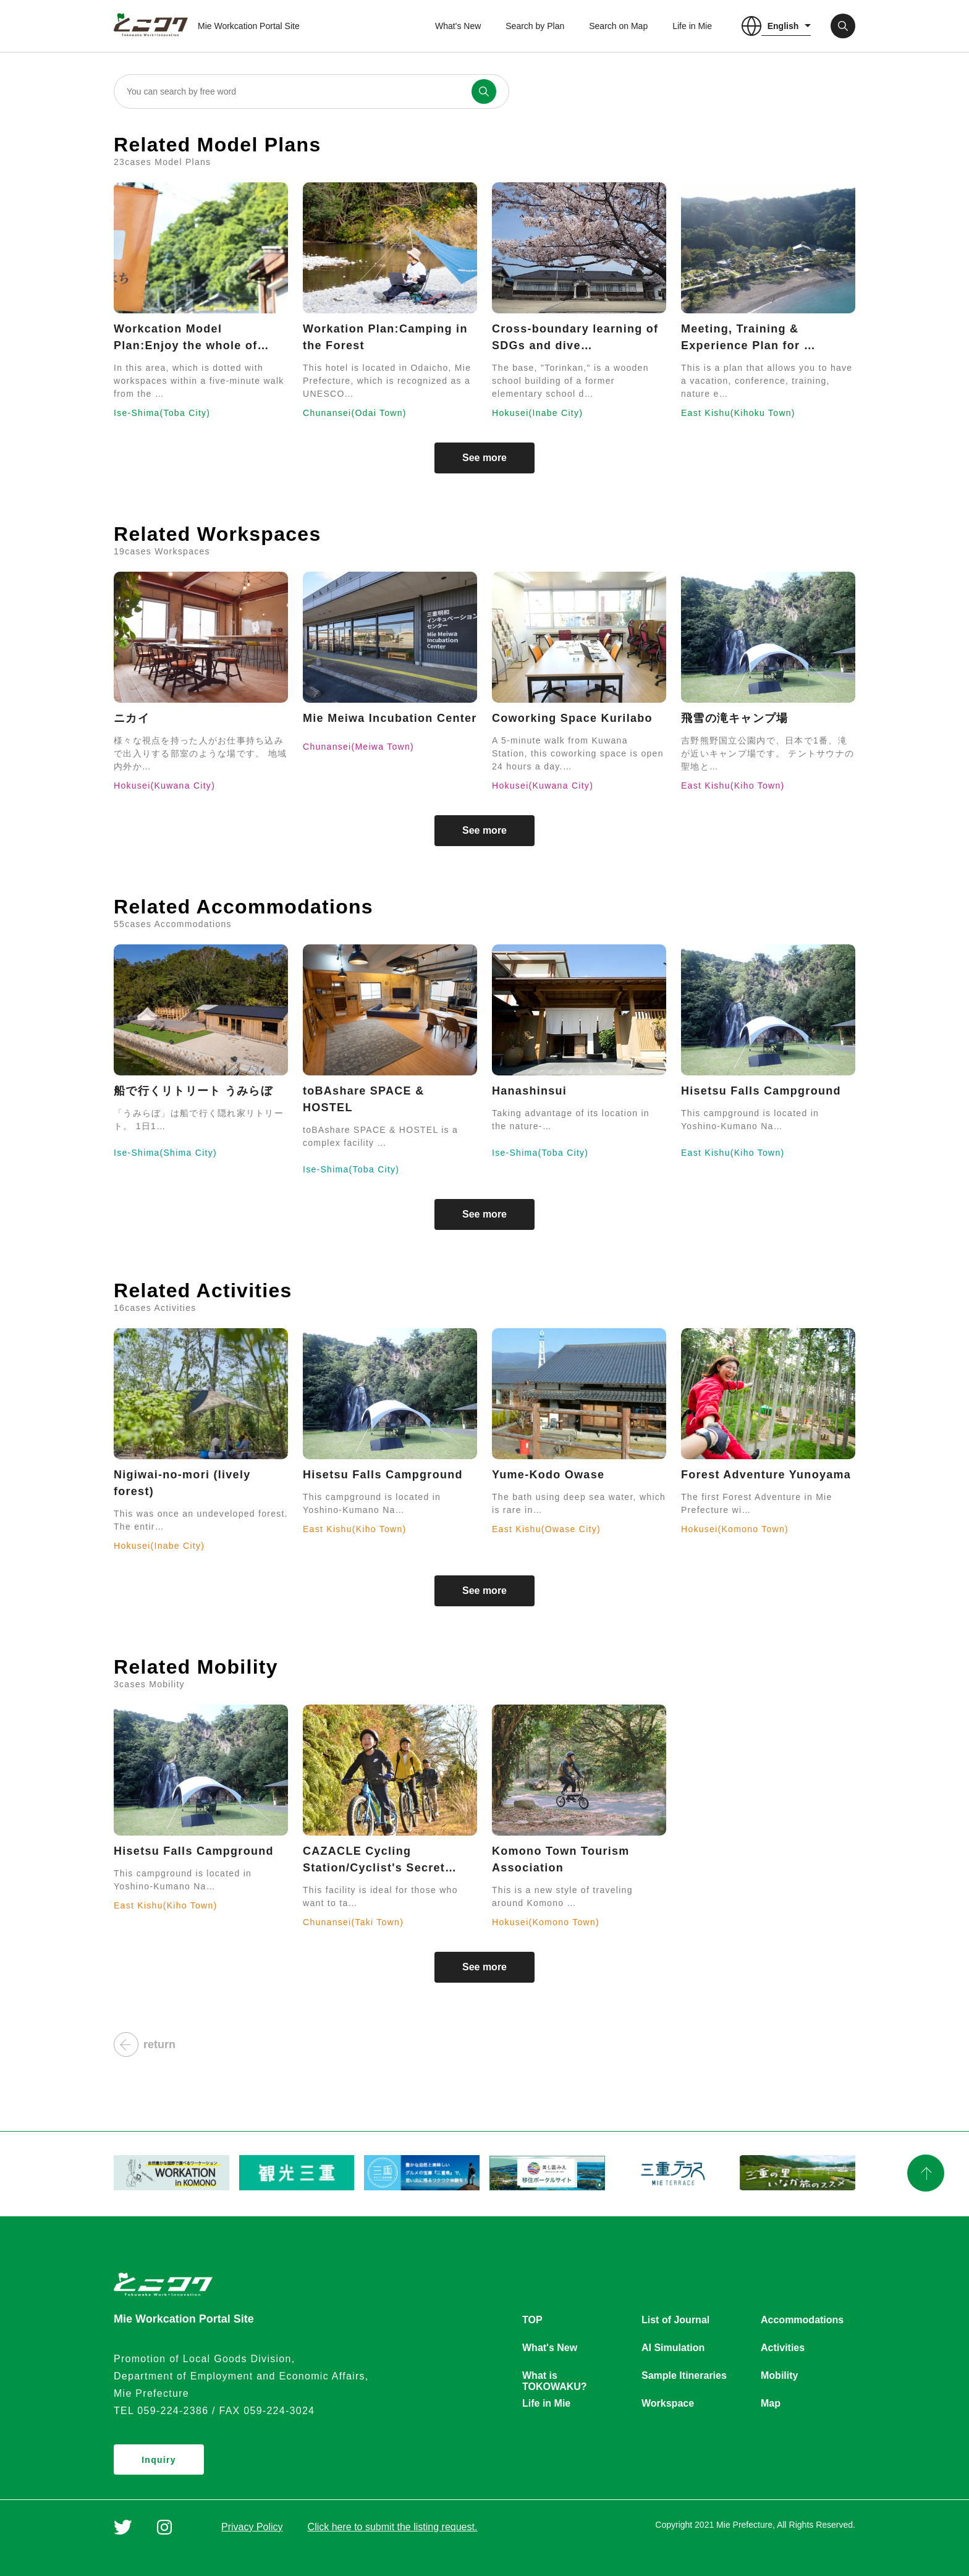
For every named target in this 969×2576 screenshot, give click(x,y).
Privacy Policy (252, 2527)
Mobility (779, 2375)
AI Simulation (673, 2347)
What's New (458, 26)
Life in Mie (692, 26)
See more (484, 457)
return (145, 2044)
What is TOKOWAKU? (554, 2376)
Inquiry (159, 2460)
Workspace (667, 2403)
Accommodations (802, 2320)
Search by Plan (535, 26)
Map (771, 2403)
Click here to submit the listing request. (393, 2527)
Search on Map (618, 26)
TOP (532, 2320)
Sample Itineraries (684, 2375)
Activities (783, 2347)
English (783, 26)
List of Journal (675, 2320)
